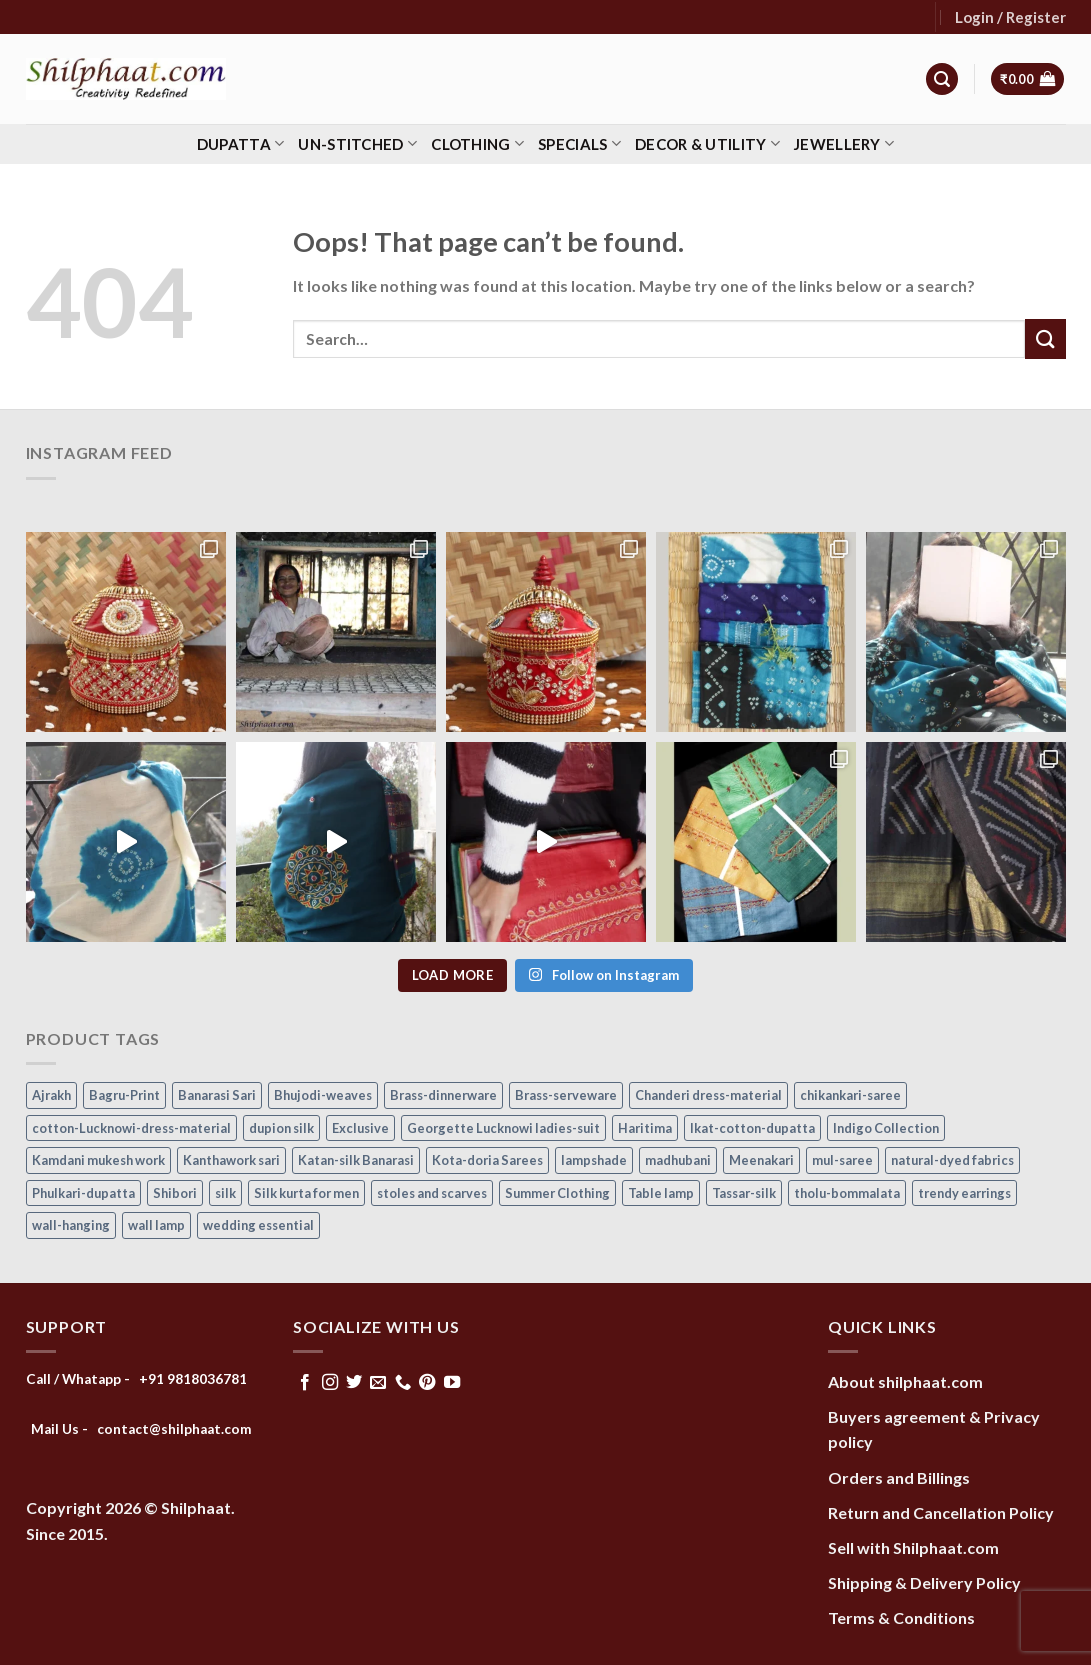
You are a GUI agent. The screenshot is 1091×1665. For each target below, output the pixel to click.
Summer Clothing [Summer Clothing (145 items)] (557, 1193)
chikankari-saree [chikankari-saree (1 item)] (850, 1095)
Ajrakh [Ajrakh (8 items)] (51, 1095)
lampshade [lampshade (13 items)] (594, 1160)
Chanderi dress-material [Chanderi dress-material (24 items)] (708, 1095)
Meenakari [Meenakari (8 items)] (761, 1160)
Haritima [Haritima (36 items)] (645, 1128)
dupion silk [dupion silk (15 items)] (281, 1128)
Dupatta (241, 143)
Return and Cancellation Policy (941, 1512)
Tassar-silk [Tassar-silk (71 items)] (744, 1193)
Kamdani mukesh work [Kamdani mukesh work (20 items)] (98, 1160)
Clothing (477, 143)
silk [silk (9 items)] (225, 1193)
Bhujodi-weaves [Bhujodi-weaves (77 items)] (323, 1095)
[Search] (942, 79)
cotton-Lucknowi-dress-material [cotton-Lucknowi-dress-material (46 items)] (131, 1128)
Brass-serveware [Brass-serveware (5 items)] (566, 1095)
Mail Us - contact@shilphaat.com (141, 1429)
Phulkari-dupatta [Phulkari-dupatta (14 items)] (83, 1193)
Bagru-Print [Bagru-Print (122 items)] (124, 1095)
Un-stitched (357, 143)
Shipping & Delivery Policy (924, 1582)
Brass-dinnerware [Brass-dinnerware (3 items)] (443, 1095)
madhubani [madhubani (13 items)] (678, 1160)
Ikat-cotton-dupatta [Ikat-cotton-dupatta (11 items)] (752, 1128)
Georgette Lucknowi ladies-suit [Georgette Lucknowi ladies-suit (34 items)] (503, 1128)
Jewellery (844, 143)
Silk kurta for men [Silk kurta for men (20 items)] (306, 1193)
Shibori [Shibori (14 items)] (175, 1193)
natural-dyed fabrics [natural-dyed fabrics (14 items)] (952, 1160)
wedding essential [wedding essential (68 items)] (258, 1225)
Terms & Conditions (901, 1617)
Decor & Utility (707, 143)
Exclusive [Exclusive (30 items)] (360, 1128)
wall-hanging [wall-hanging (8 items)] (71, 1225)
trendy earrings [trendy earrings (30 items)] (964, 1193)
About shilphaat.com (905, 1381)
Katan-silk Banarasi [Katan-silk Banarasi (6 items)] (356, 1160)
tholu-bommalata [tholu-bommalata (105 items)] (847, 1193)
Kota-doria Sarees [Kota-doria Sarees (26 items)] (487, 1160)
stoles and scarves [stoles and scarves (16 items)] (432, 1193)
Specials (579, 143)
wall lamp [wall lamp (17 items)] (156, 1225)
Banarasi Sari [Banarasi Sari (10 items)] (217, 1095)
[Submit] (1045, 338)
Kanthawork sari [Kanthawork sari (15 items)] (231, 1160)
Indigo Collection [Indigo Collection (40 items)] (886, 1128)
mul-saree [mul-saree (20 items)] (842, 1160)
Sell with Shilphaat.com (913, 1547)
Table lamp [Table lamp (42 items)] (661, 1193)
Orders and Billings (899, 1477)
